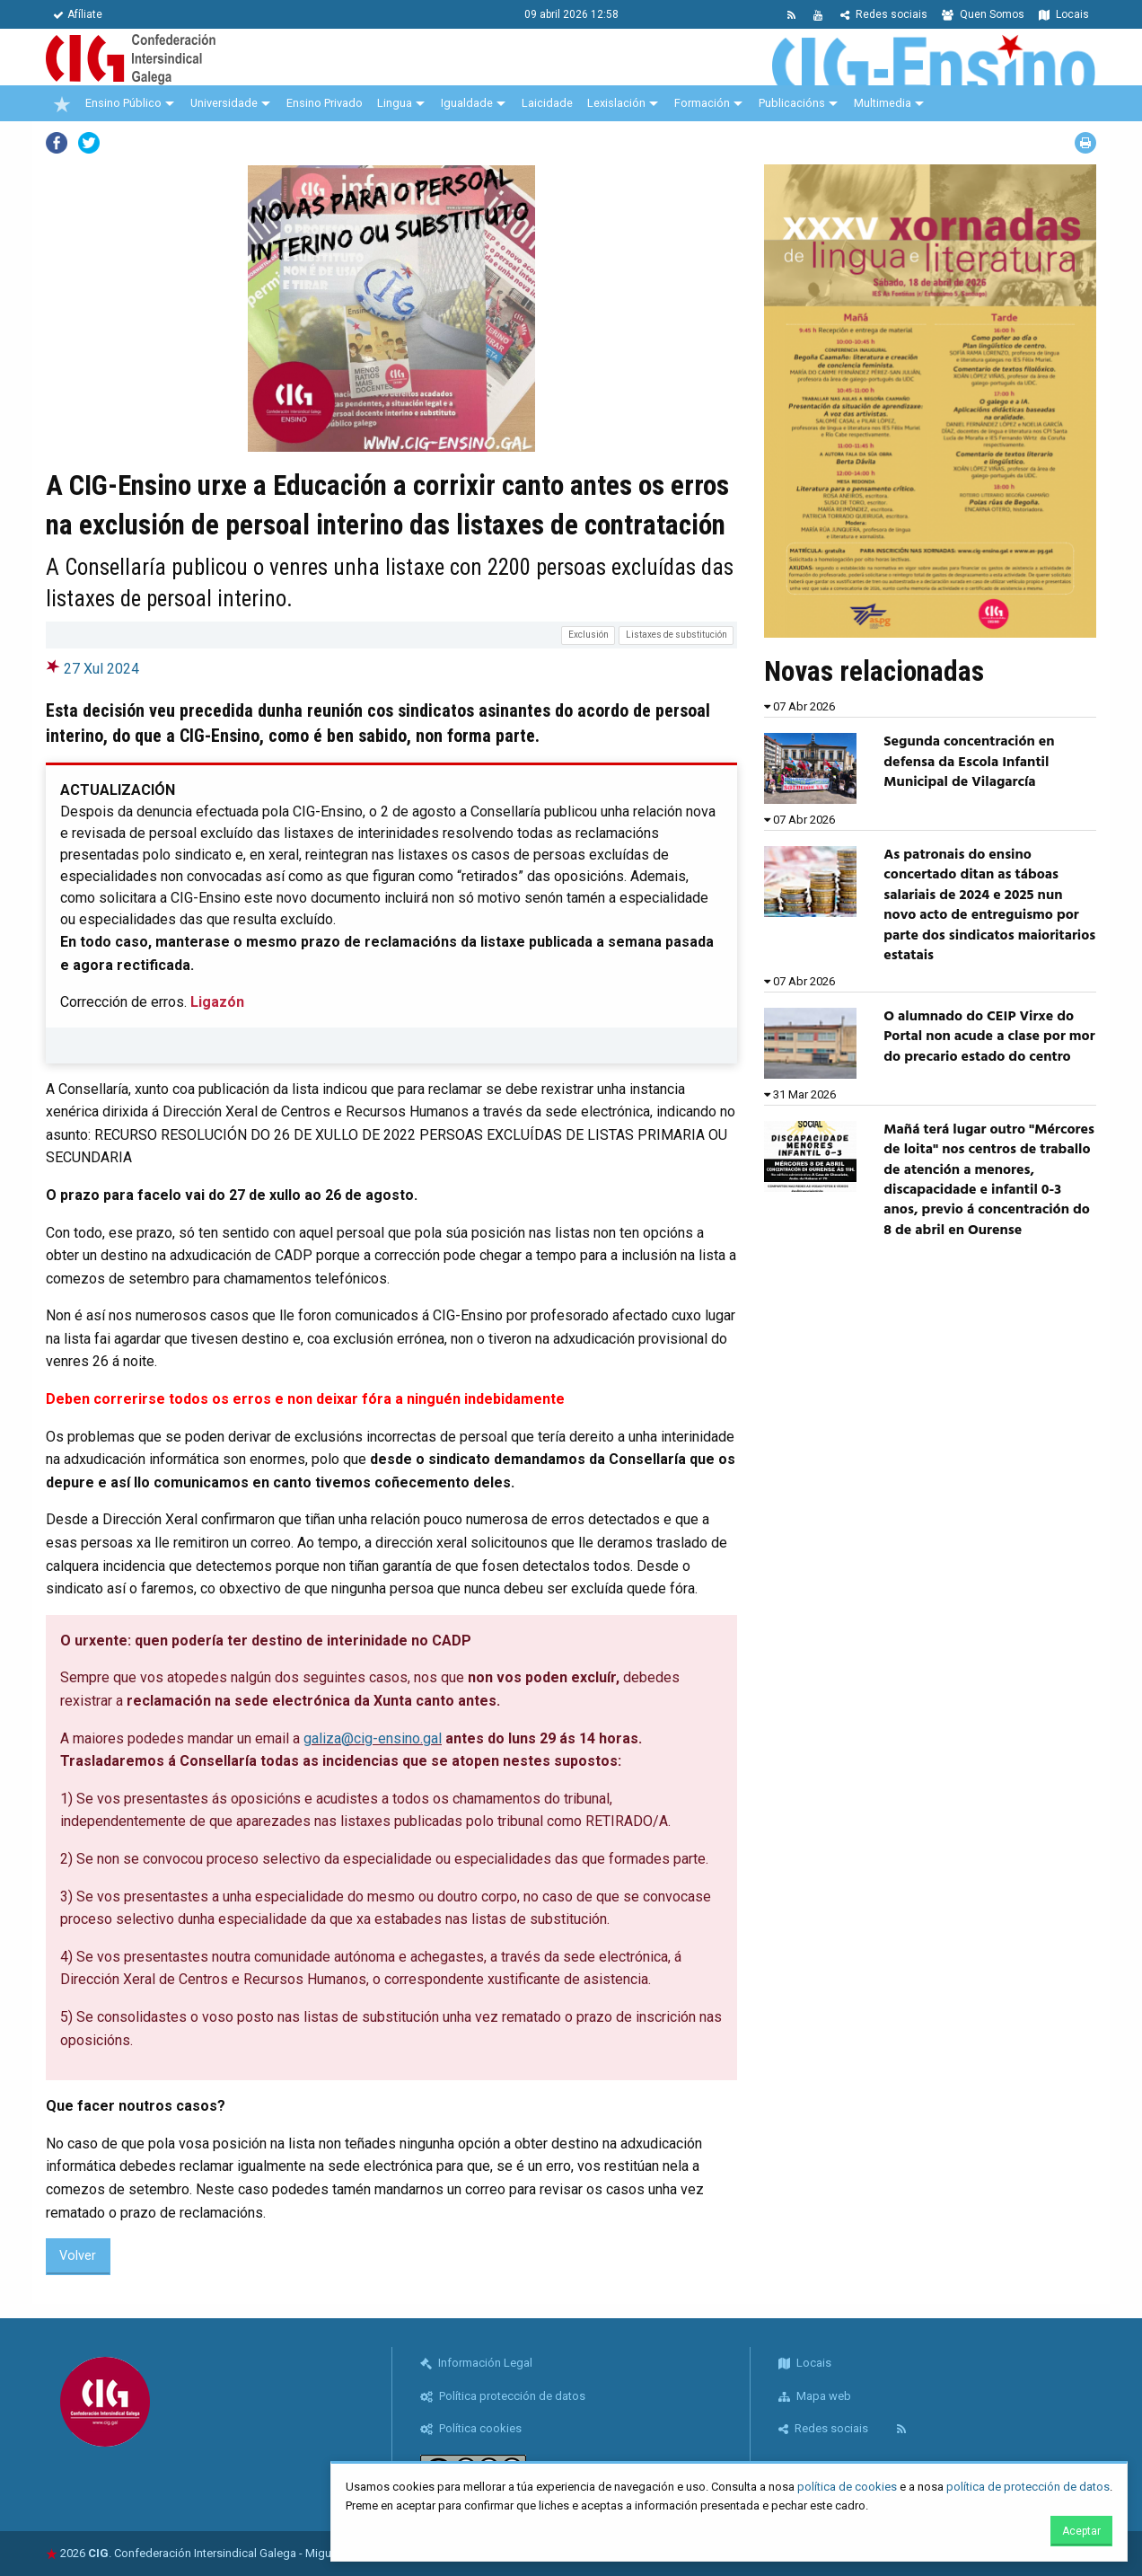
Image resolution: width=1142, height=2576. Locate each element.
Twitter (89, 143)
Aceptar (1081, 2531)
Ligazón (217, 1001)
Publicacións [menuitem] (792, 103)
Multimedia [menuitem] (882, 103)
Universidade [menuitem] (224, 103)
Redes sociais (883, 14)
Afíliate (77, 14)
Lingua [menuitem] (394, 103)
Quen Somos (983, 14)
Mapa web (814, 2396)
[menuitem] (62, 103)
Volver (77, 2255)
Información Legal (476, 2362)
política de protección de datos (1028, 2486)
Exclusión (588, 635)
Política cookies (471, 2428)
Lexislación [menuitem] (616, 103)
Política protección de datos (502, 2396)
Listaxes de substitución (676, 635)
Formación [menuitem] (702, 103)
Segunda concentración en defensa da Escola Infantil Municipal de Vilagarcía (968, 762)
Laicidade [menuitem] (547, 103)
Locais (1064, 14)
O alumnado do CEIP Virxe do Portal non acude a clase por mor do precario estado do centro (988, 1037)
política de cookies (847, 2486)
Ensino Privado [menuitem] (324, 103)
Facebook (56, 143)
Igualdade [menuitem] (467, 103)
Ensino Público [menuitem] (123, 103)
